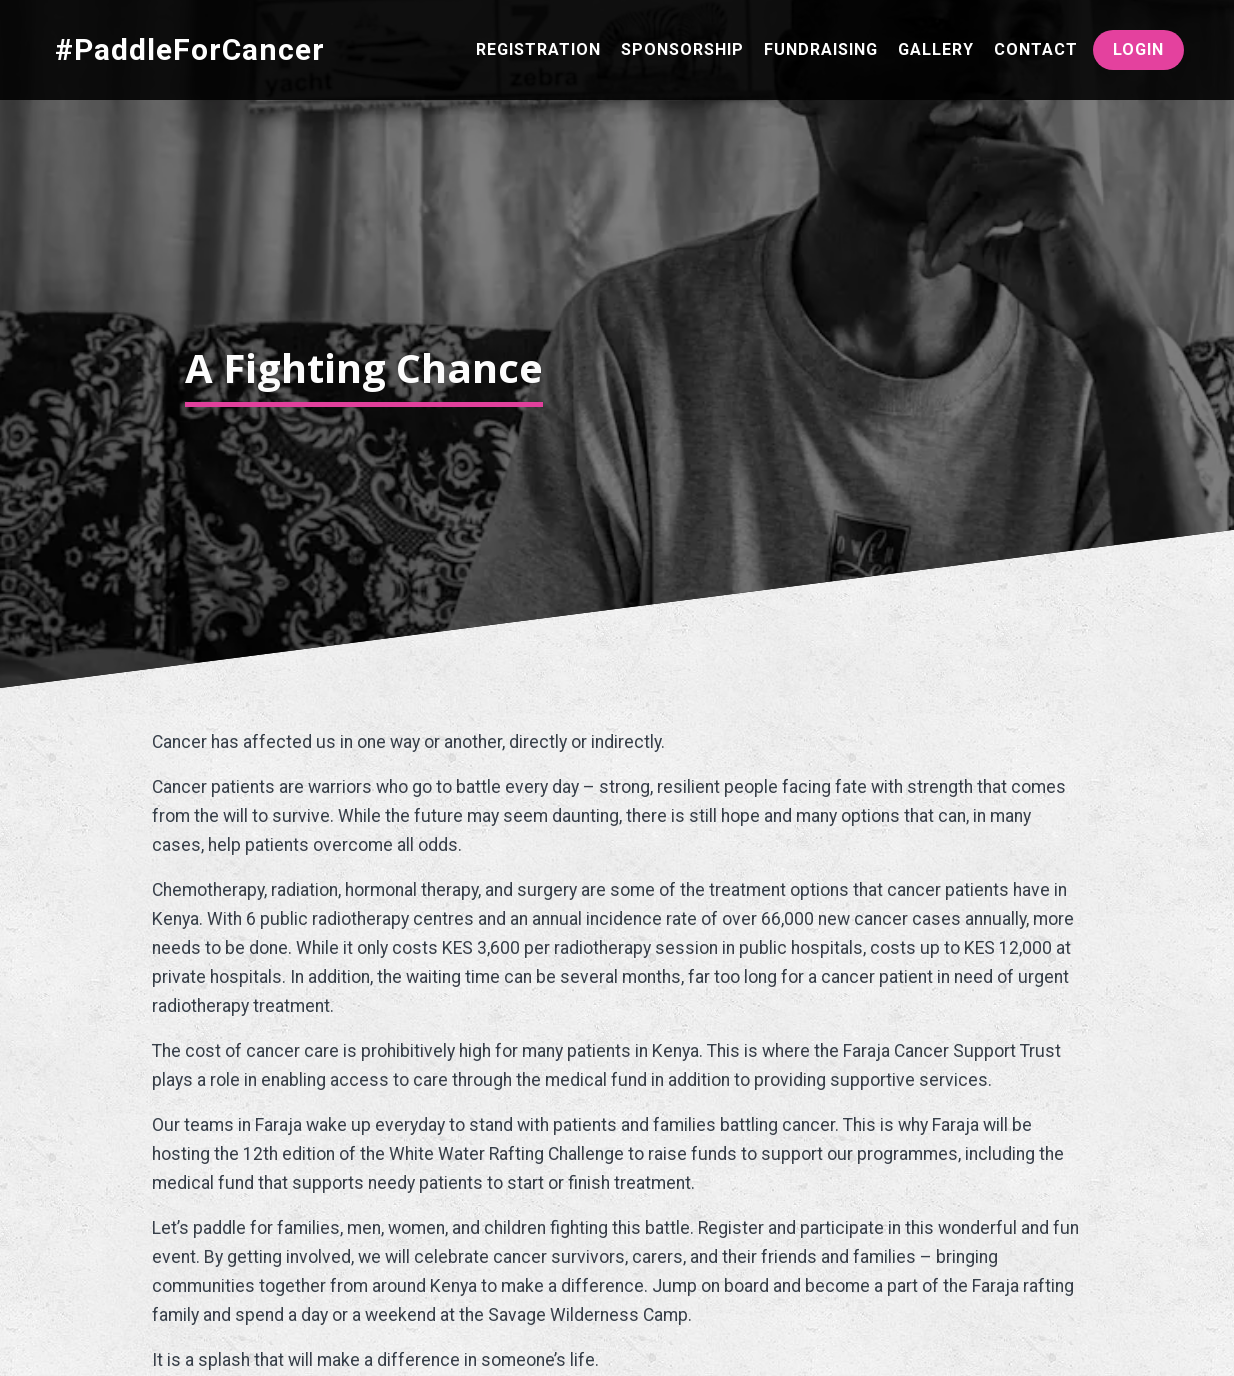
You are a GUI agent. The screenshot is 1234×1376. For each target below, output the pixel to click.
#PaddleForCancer (190, 49)
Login (1138, 49)
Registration (538, 49)
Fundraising (821, 49)
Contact (1036, 49)
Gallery (936, 49)
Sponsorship (682, 49)
